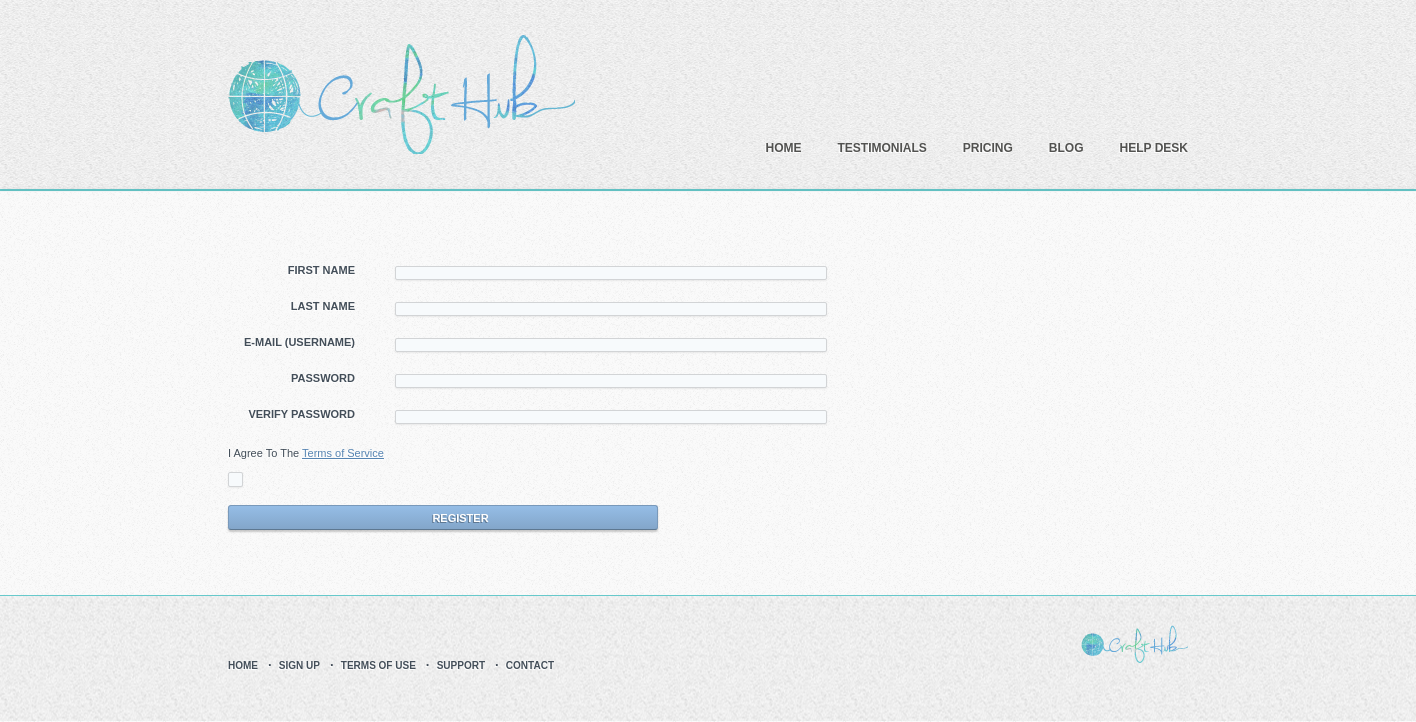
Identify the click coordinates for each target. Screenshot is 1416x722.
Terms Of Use (378, 665)
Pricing (988, 148)
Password (323, 378)
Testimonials (882, 148)
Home (784, 148)
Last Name (323, 306)
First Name (321, 270)
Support (461, 665)
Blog (1066, 148)
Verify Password (301, 414)
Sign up (299, 665)
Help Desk (1154, 148)
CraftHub (401, 94)
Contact (530, 665)
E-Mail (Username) (299, 342)
